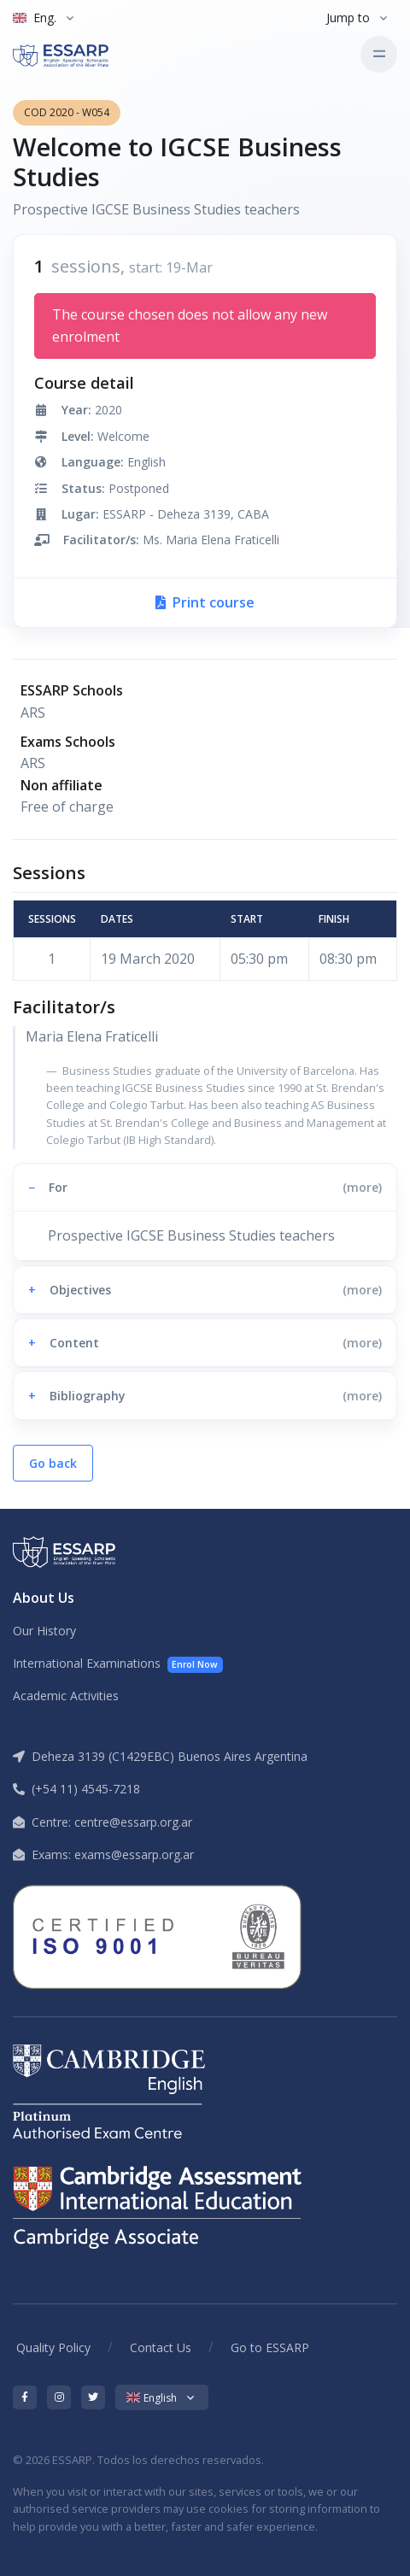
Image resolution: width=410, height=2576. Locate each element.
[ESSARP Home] (84, 54)
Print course (205, 602)
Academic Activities (66, 1695)
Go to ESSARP (270, 2347)
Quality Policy (53, 2347)
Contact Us (160, 2347)
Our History (44, 1630)
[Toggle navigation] (378, 54)
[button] (205, 1187)
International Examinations (118, 1664)
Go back (53, 1463)
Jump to (348, 17)
